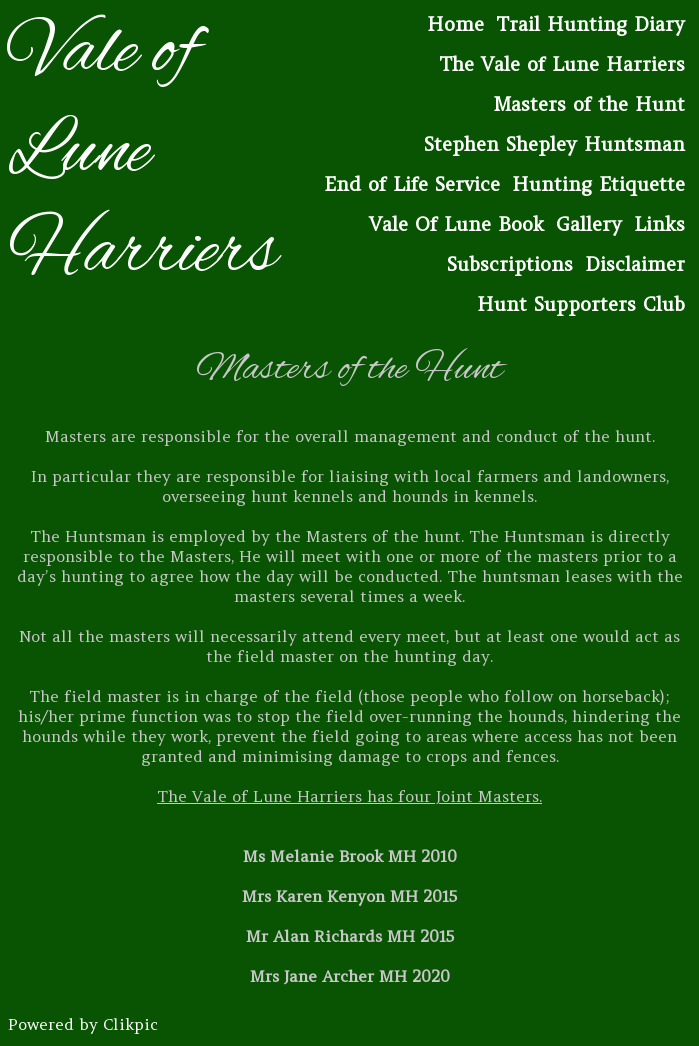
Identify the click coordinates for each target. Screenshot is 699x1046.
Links (659, 224)
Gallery (589, 224)
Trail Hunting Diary (590, 24)
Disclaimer (635, 264)
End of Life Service (412, 184)
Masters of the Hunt (589, 104)
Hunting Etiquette (598, 184)
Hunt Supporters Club (581, 304)
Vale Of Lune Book (456, 224)
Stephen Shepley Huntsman (554, 144)
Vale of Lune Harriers (142, 154)
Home (455, 24)
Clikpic (130, 1024)
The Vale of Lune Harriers (562, 64)
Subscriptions (510, 264)
